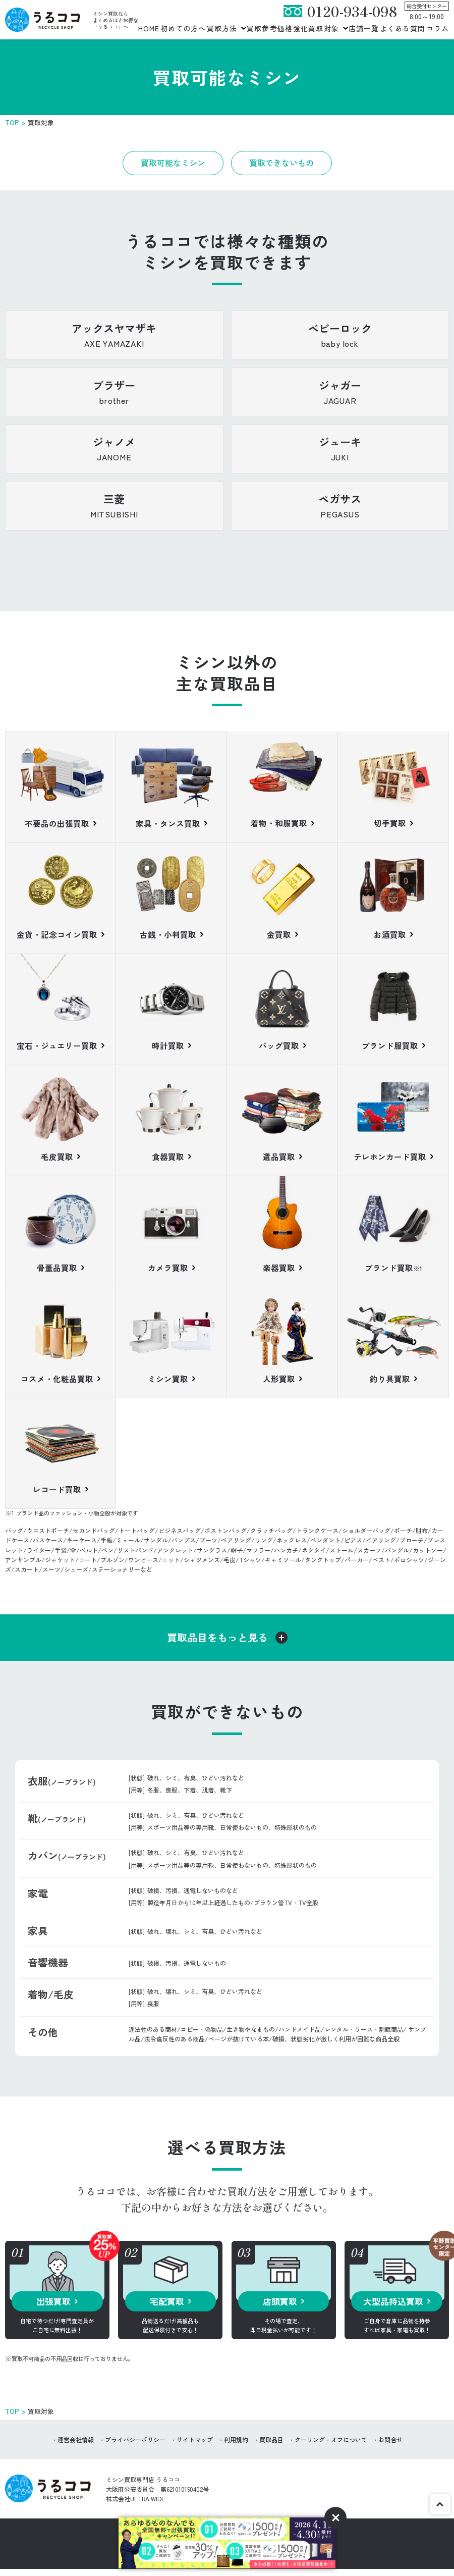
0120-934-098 (352, 11)
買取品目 (271, 2444)
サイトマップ (195, 2444)
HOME (148, 28)
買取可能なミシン (173, 162)
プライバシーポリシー (135, 2444)
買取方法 (222, 28)
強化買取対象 (316, 28)
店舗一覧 (364, 28)
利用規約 (236, 2444)
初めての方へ (183, 28)
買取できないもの (281, 162)
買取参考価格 (270, 28)
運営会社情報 (76, 2444)
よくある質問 (403, 28)
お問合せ (390, 2444)
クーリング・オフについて (331, 2444)
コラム (437, 28)
